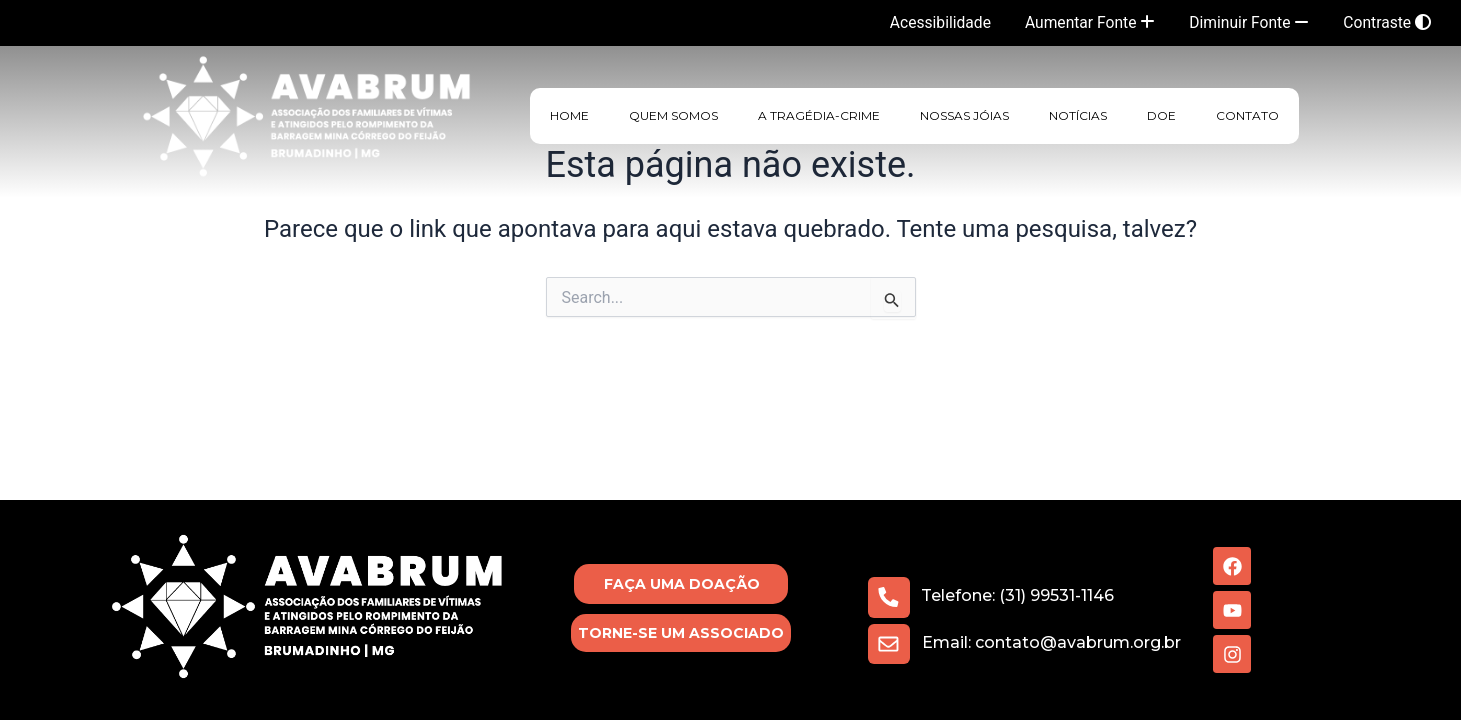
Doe (1161, 115)
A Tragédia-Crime (819, 115)
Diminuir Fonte (1246, 22)
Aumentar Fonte (1084, 22)
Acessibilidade (932, 22)
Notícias (1078, 115)
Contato (1247, 115)
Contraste (1386, 22)
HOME (569, 115)
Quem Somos (673, 115)
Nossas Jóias (964, 115)
